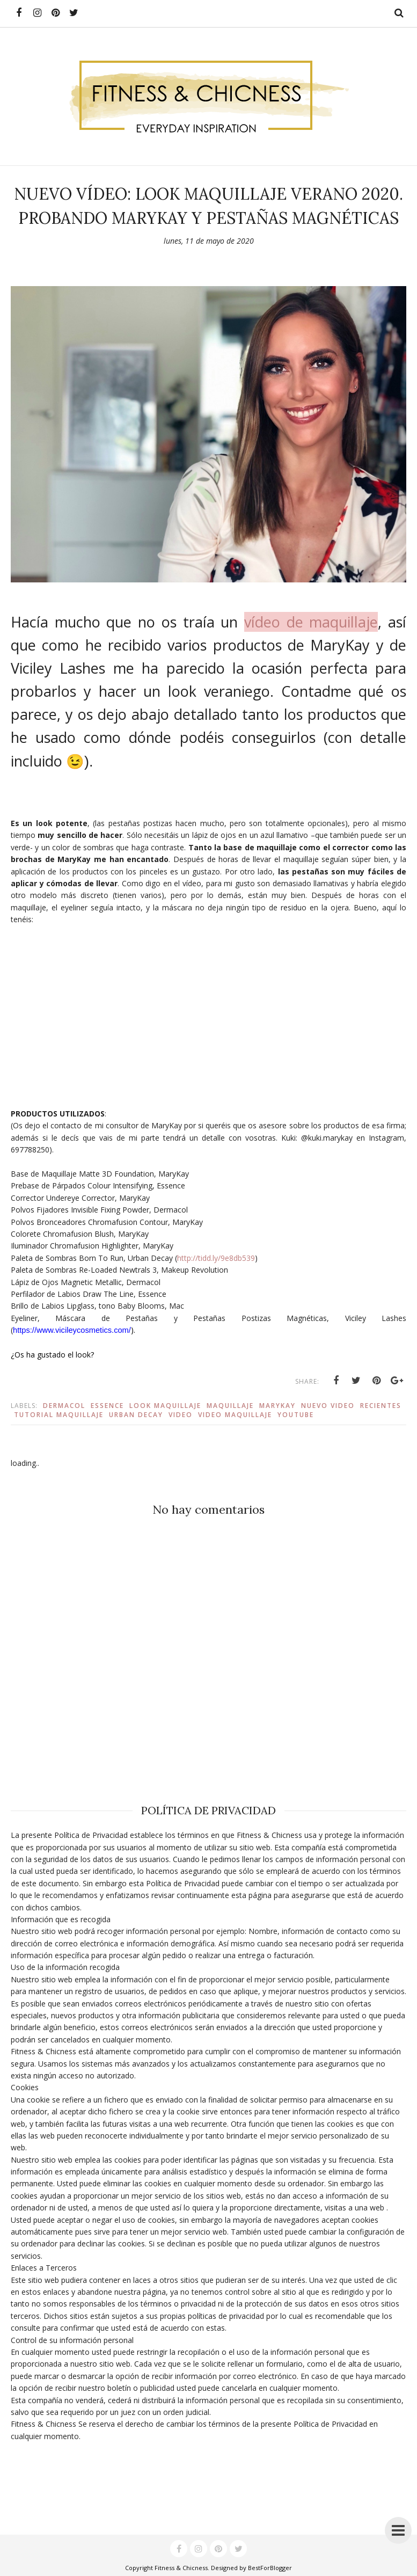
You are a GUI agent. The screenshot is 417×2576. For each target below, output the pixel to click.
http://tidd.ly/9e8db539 (216, 1258)
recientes (380, 1405)
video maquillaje (235, 1414)
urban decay (136, 1414)
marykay (277, 1405)
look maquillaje (165, 1405)
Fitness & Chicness (181, 2568)
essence (107, 1405)
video (181, 1414)
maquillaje (230, 1405)
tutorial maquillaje (59, 1414)
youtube (295, 1414)
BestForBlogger (270, 2568)
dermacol (64, 1405)
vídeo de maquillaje (311, 622)
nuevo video (328, 1405)
